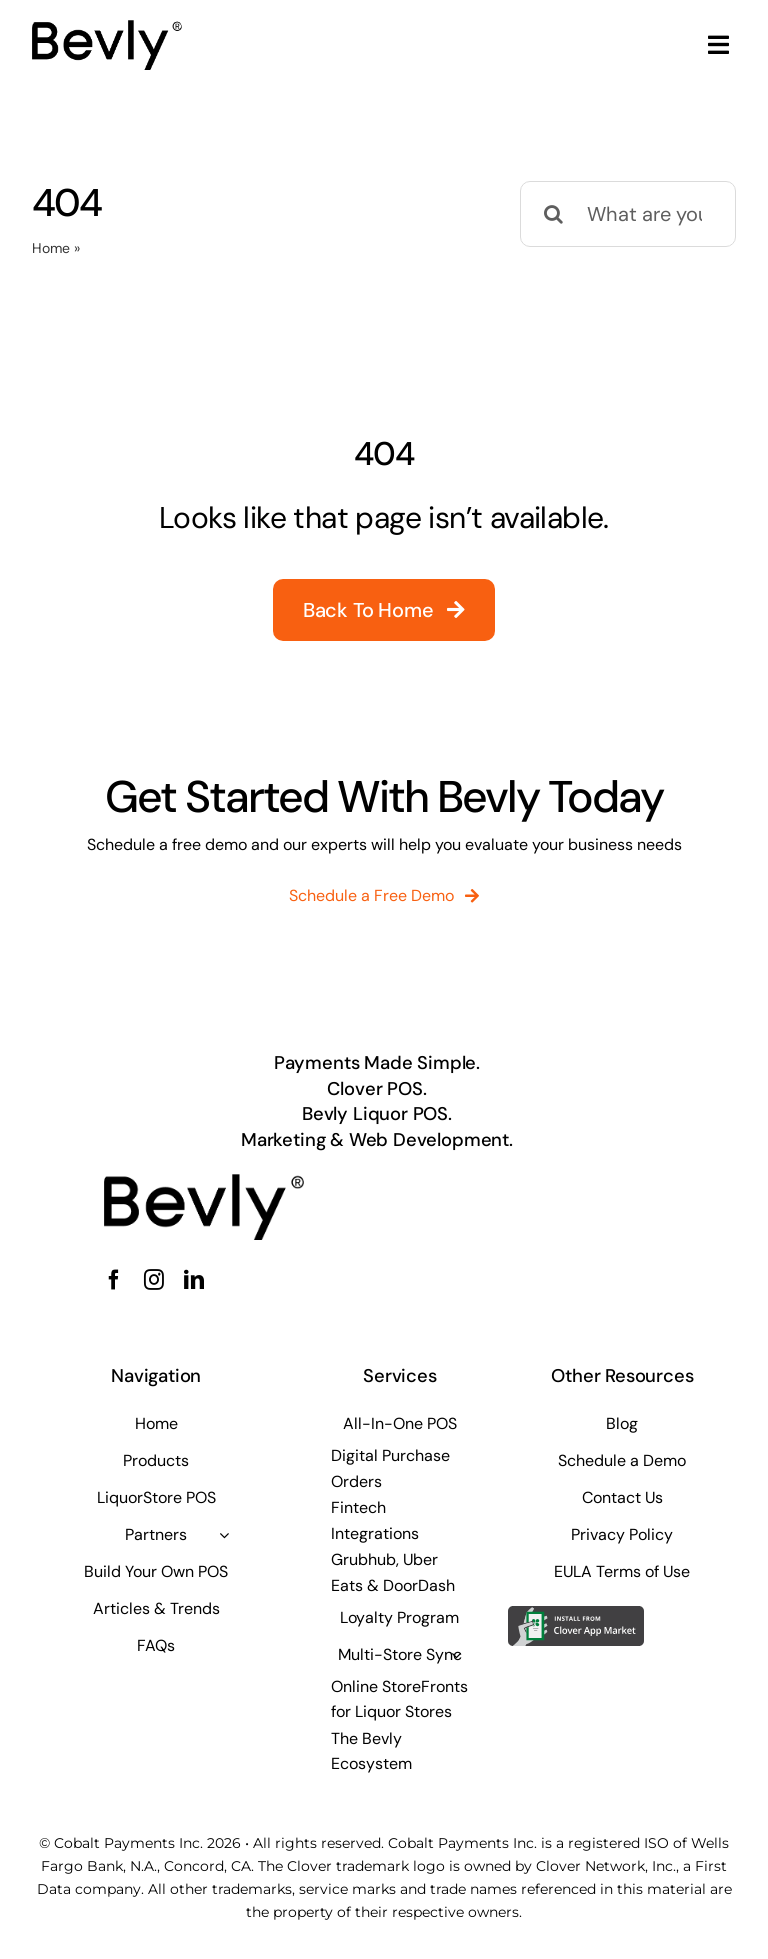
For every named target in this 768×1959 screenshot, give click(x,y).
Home (51, 248)
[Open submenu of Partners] (224, 1535)
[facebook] (114, 1280)
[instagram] (154, 1280)
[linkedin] (194, 1280)
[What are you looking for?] (628, 214)
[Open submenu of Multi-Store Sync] (456, 1655)
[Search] (553, 214)
